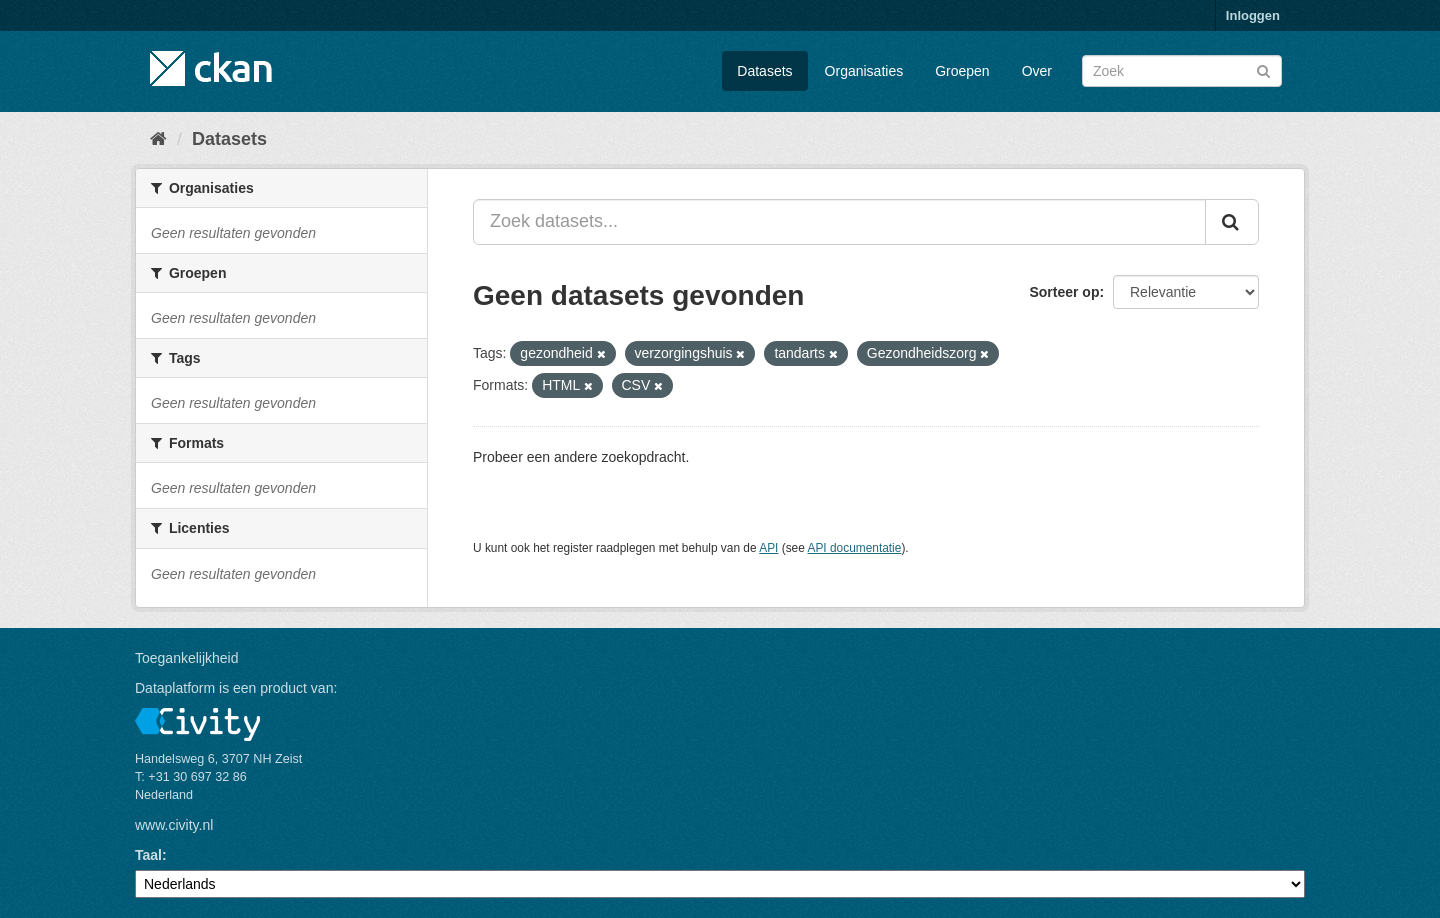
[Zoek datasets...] (839, 222)
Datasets (764, 71)
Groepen (962, 71)
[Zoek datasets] (1182, 71)
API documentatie (855, 548)
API (768, 548)
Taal (148, 855)
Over (1037, 71)
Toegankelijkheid (187, 658)
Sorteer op (1064, 292)
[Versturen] (1263, 69)
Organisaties (864, 71)
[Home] (158, 139)
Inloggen (1253, 15)
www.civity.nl (174, 825)
